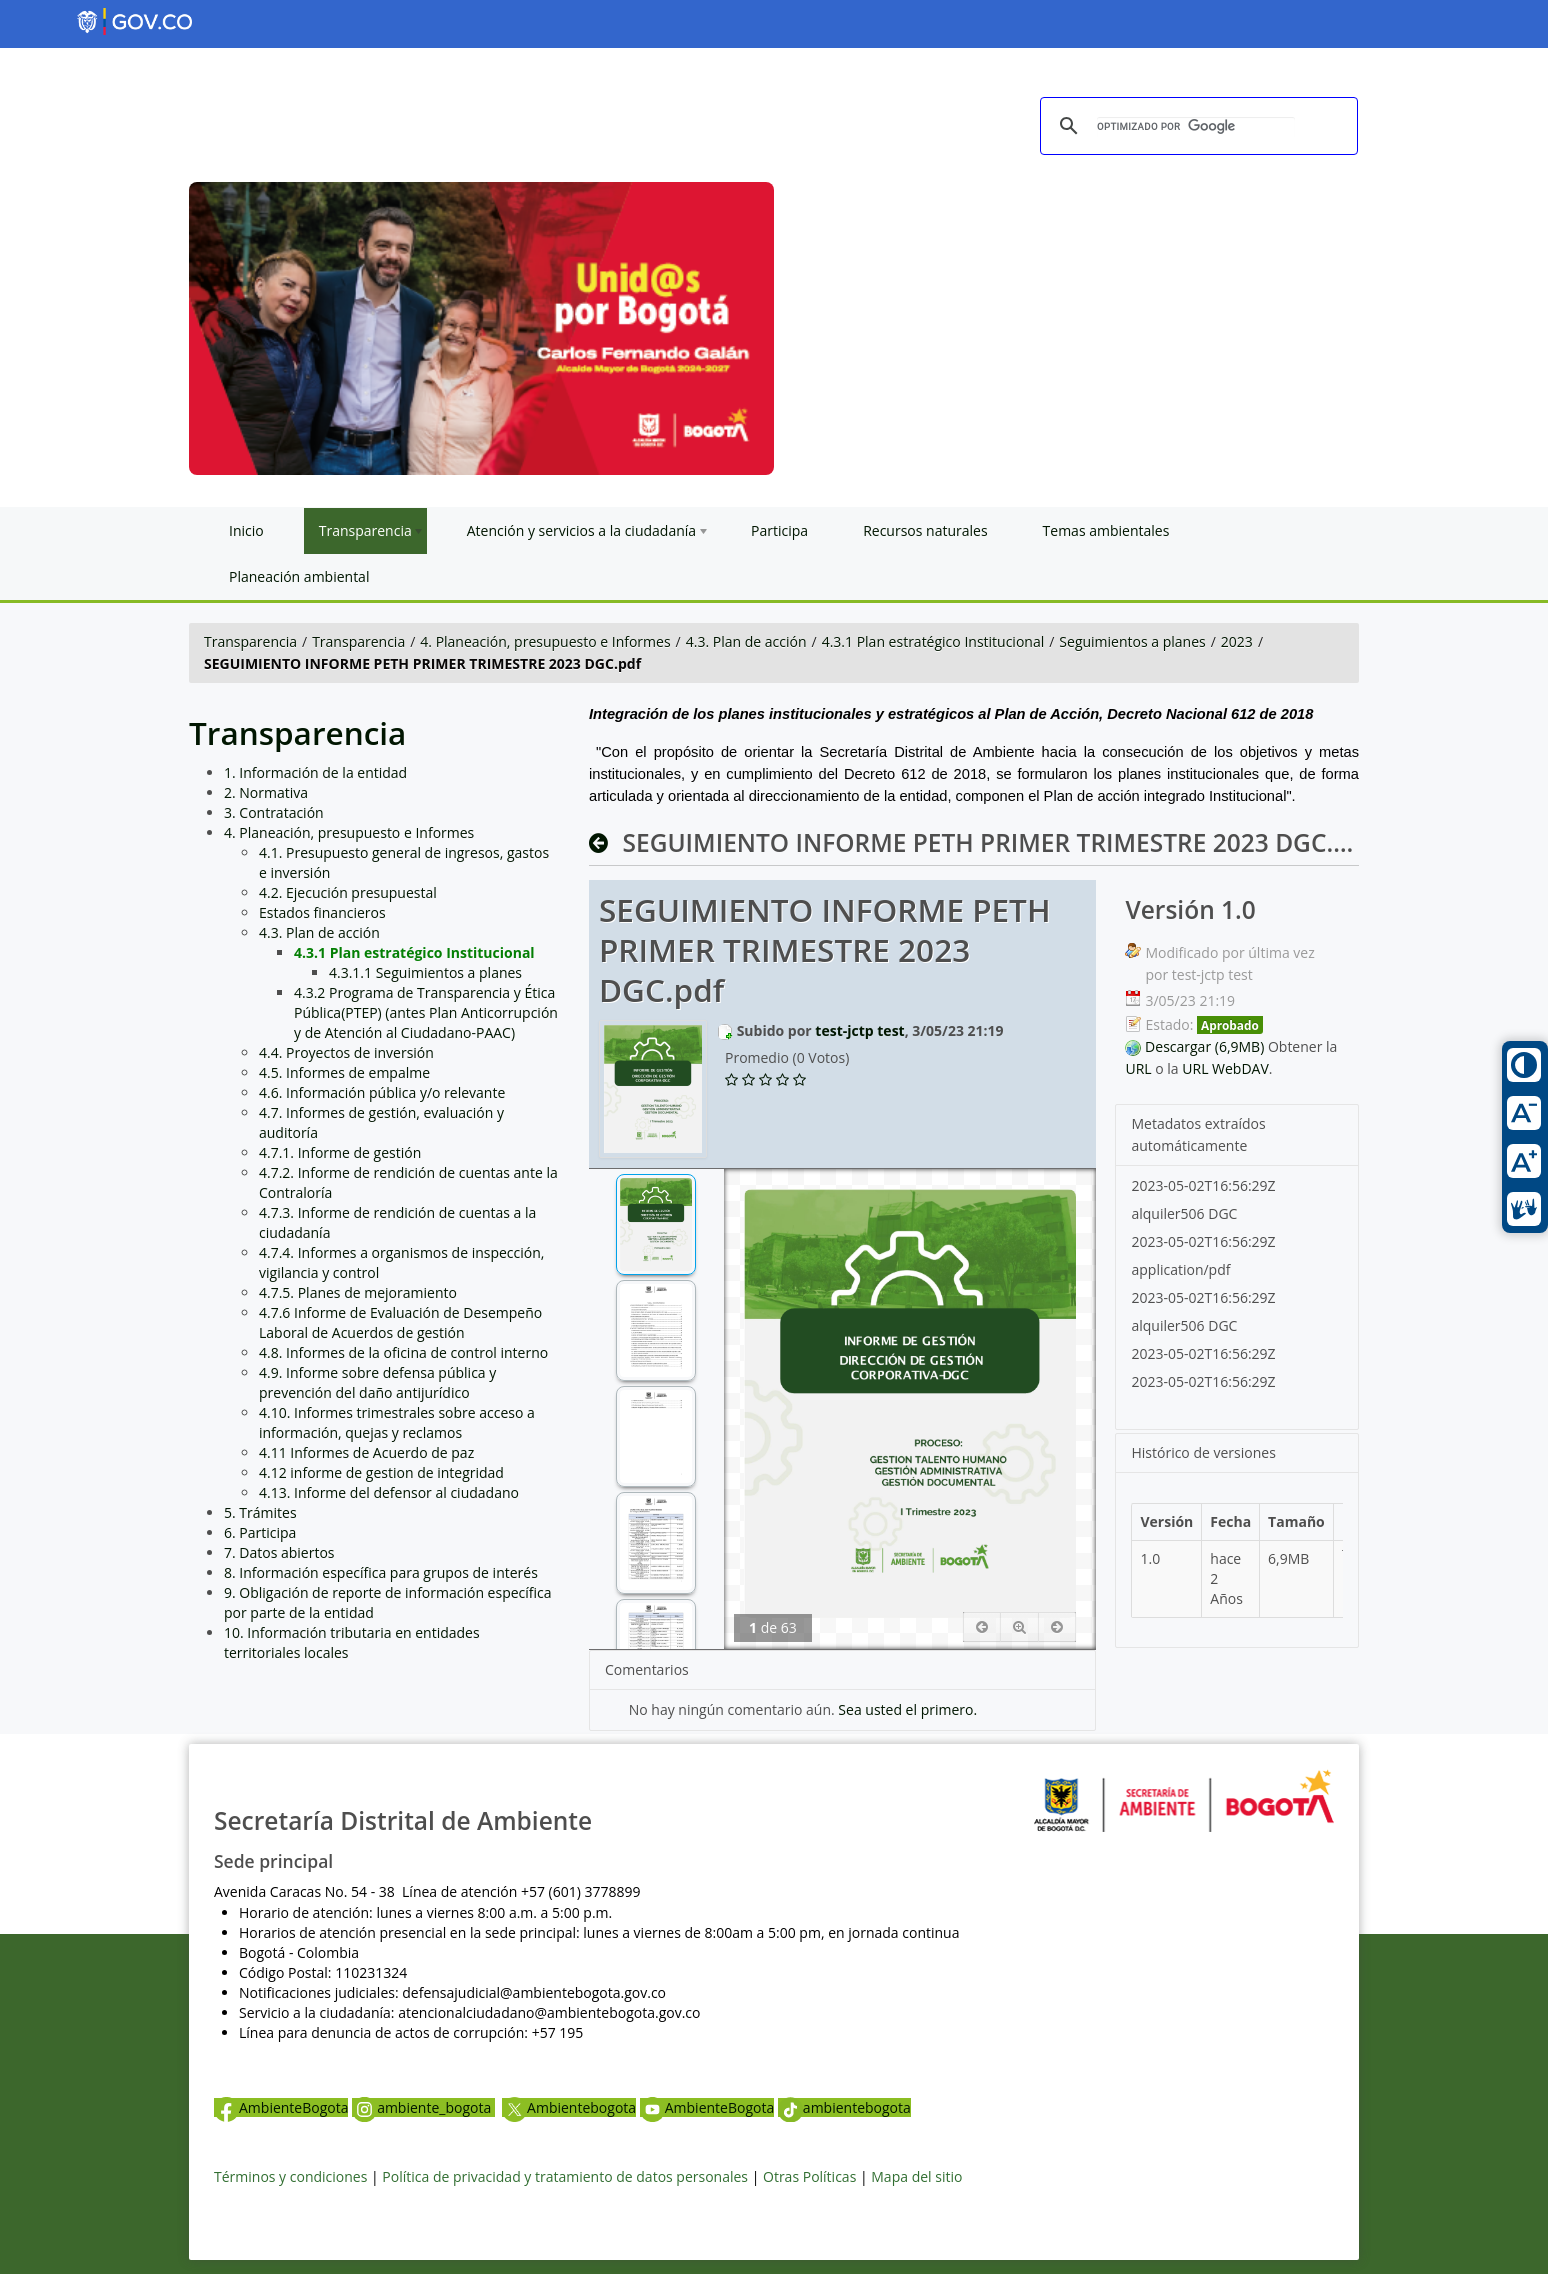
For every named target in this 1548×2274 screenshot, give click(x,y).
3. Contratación (274, 812)
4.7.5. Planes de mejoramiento (358, 1292)
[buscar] (1196, 127)
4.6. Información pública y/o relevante (382, 1092)
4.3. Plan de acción (746, 641)
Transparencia (250, 641)
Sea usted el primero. (907, 1709)
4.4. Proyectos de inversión (346, 1052)
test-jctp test (859, 1030)
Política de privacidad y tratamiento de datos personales (565, 2176)
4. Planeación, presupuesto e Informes (545, 641)
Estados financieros (322, 912)
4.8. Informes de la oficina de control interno (403, 1352)
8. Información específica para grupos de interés (381, 1572)
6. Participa (260, 1532)
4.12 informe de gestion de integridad (381, 1472)
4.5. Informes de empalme (344, 1072)
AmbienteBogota (281, 2107)
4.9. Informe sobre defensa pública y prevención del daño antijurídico (377, 1382)
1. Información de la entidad (315, 772)
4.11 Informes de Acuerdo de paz (366, 1452)
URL (1138, 1068)
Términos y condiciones (290, 2176)
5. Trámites (260, 1512)
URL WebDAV (1225, 1068)
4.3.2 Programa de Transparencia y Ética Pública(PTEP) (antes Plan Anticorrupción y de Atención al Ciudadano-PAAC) (426, 1012)
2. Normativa (266, 792)
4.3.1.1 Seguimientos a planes (425, 972)
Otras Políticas (809, 2176)
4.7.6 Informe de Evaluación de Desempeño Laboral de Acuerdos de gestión (400, 1322)
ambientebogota (844, 2107)
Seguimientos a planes (1132, 641)
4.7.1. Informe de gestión (340, 1152)
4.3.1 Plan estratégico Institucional (933, 641)
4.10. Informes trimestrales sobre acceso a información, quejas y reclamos (397, 1422)
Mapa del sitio (916, 2176)
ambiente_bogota (423, 2107)
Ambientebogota (569, 2107)
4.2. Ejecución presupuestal (348, 892)
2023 (1237, 641)
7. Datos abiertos (279, 1552)
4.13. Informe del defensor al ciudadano (389, 1492)
